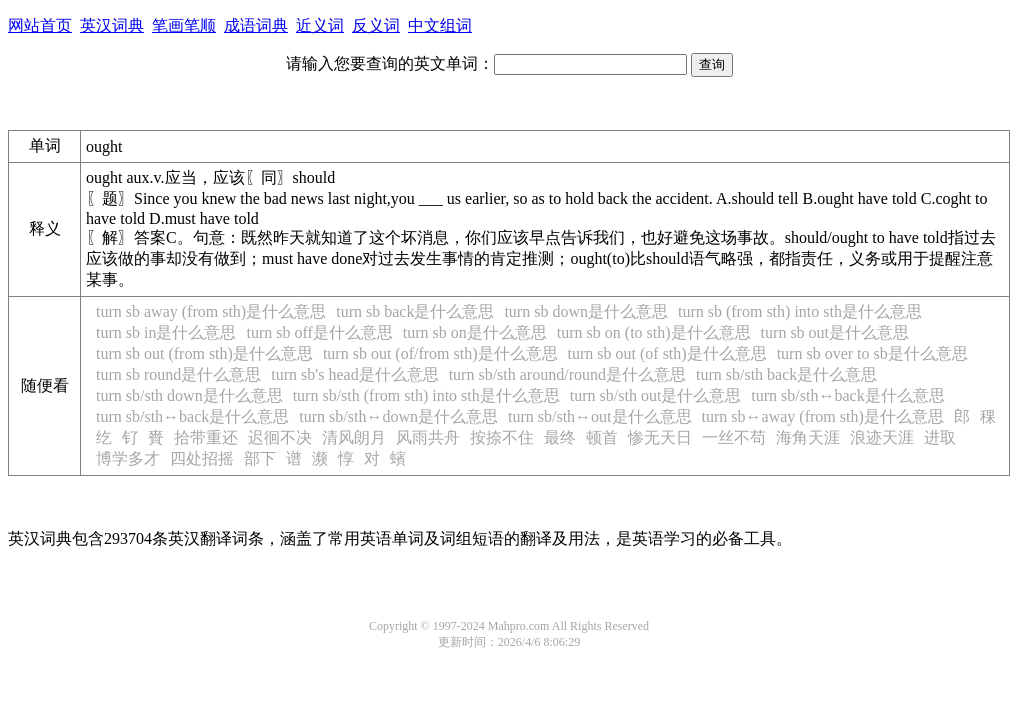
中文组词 (440, 25)
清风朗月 (354, 437)
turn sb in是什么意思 (166, 332)
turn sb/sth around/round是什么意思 (567, 374)
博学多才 (128, 458)
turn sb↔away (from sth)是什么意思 (823, 416)
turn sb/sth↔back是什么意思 (847, 395)
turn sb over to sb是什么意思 (872, 353)
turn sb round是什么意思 (178, 374)
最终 (560, 437)
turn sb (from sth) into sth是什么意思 (800, 311)
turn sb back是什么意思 (415, 311)
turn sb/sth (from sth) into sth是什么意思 (426, 395)
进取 (940, 437)
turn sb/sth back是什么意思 (786, 374)
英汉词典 (112, 25)
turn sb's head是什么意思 (354, 374)
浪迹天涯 (882, 437)
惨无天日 (660, 437)
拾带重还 (206, 437)
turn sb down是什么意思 (586, 311)
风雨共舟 (428, 437)
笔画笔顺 (184, 25)
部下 (260, 458)
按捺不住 (502, 437)
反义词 (376, 25)
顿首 (602, 437)
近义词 (320, 25)
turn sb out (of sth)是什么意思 (667, 353)
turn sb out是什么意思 (835, 332)
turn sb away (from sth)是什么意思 (211, 311)
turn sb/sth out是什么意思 (656, 395)
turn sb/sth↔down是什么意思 (398, 416)
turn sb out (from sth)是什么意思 (204, 353)
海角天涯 (808, 437)
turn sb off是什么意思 (319, 332)
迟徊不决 (280, 437)
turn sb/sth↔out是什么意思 (600, 416)
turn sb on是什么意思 (475, 332)
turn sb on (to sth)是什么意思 (654, 332)
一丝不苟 (734, 437)
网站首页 (40, 25)
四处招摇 (202, 458)
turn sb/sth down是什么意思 (189, 395)
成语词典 (256, 25)
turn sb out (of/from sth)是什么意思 (440, 353)
